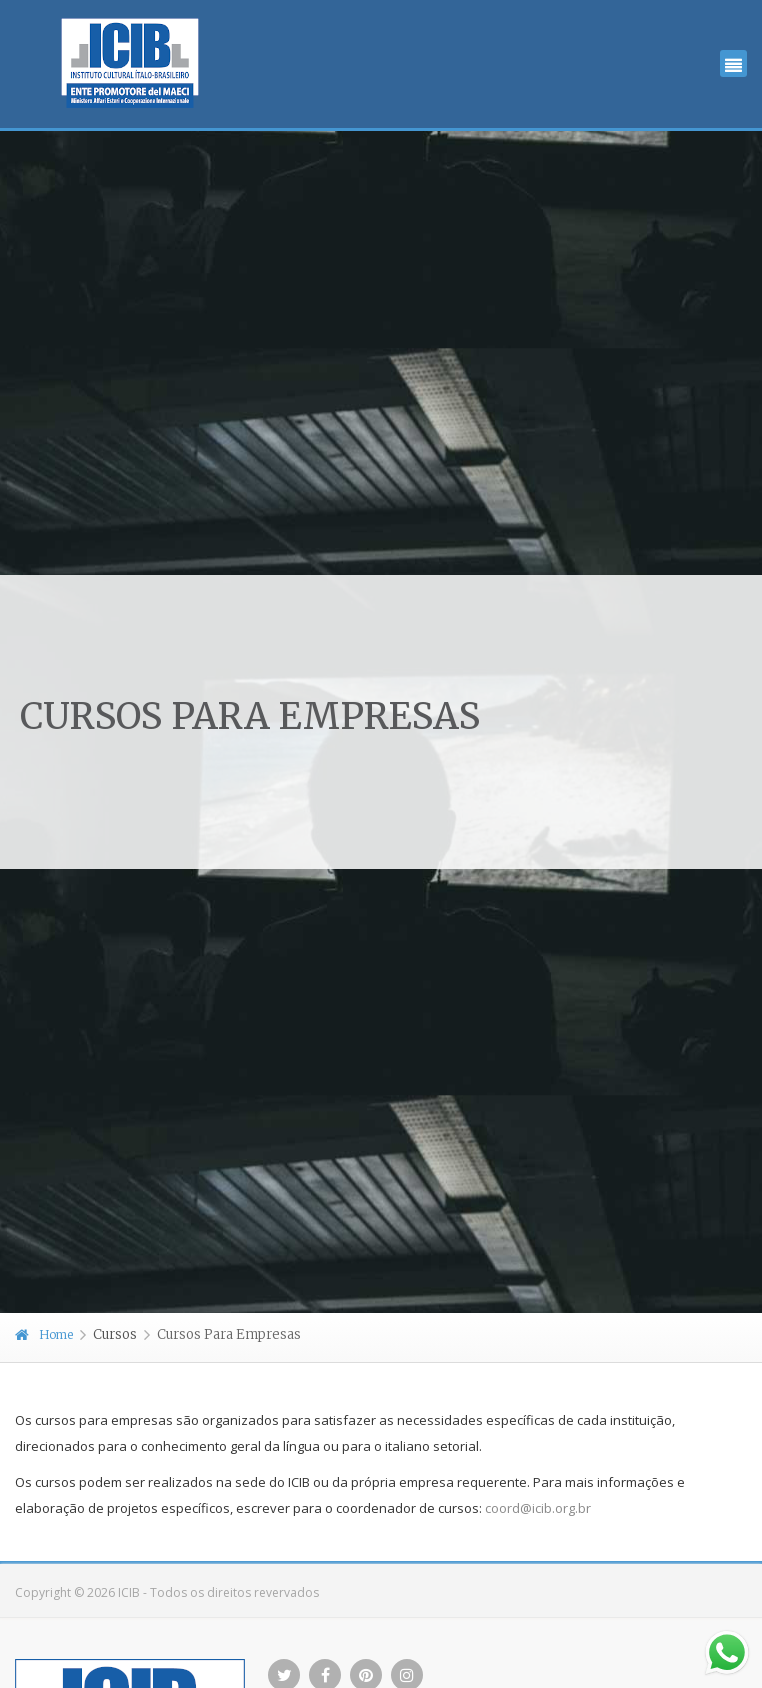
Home (44, 1334)
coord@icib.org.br (538, 1508)
